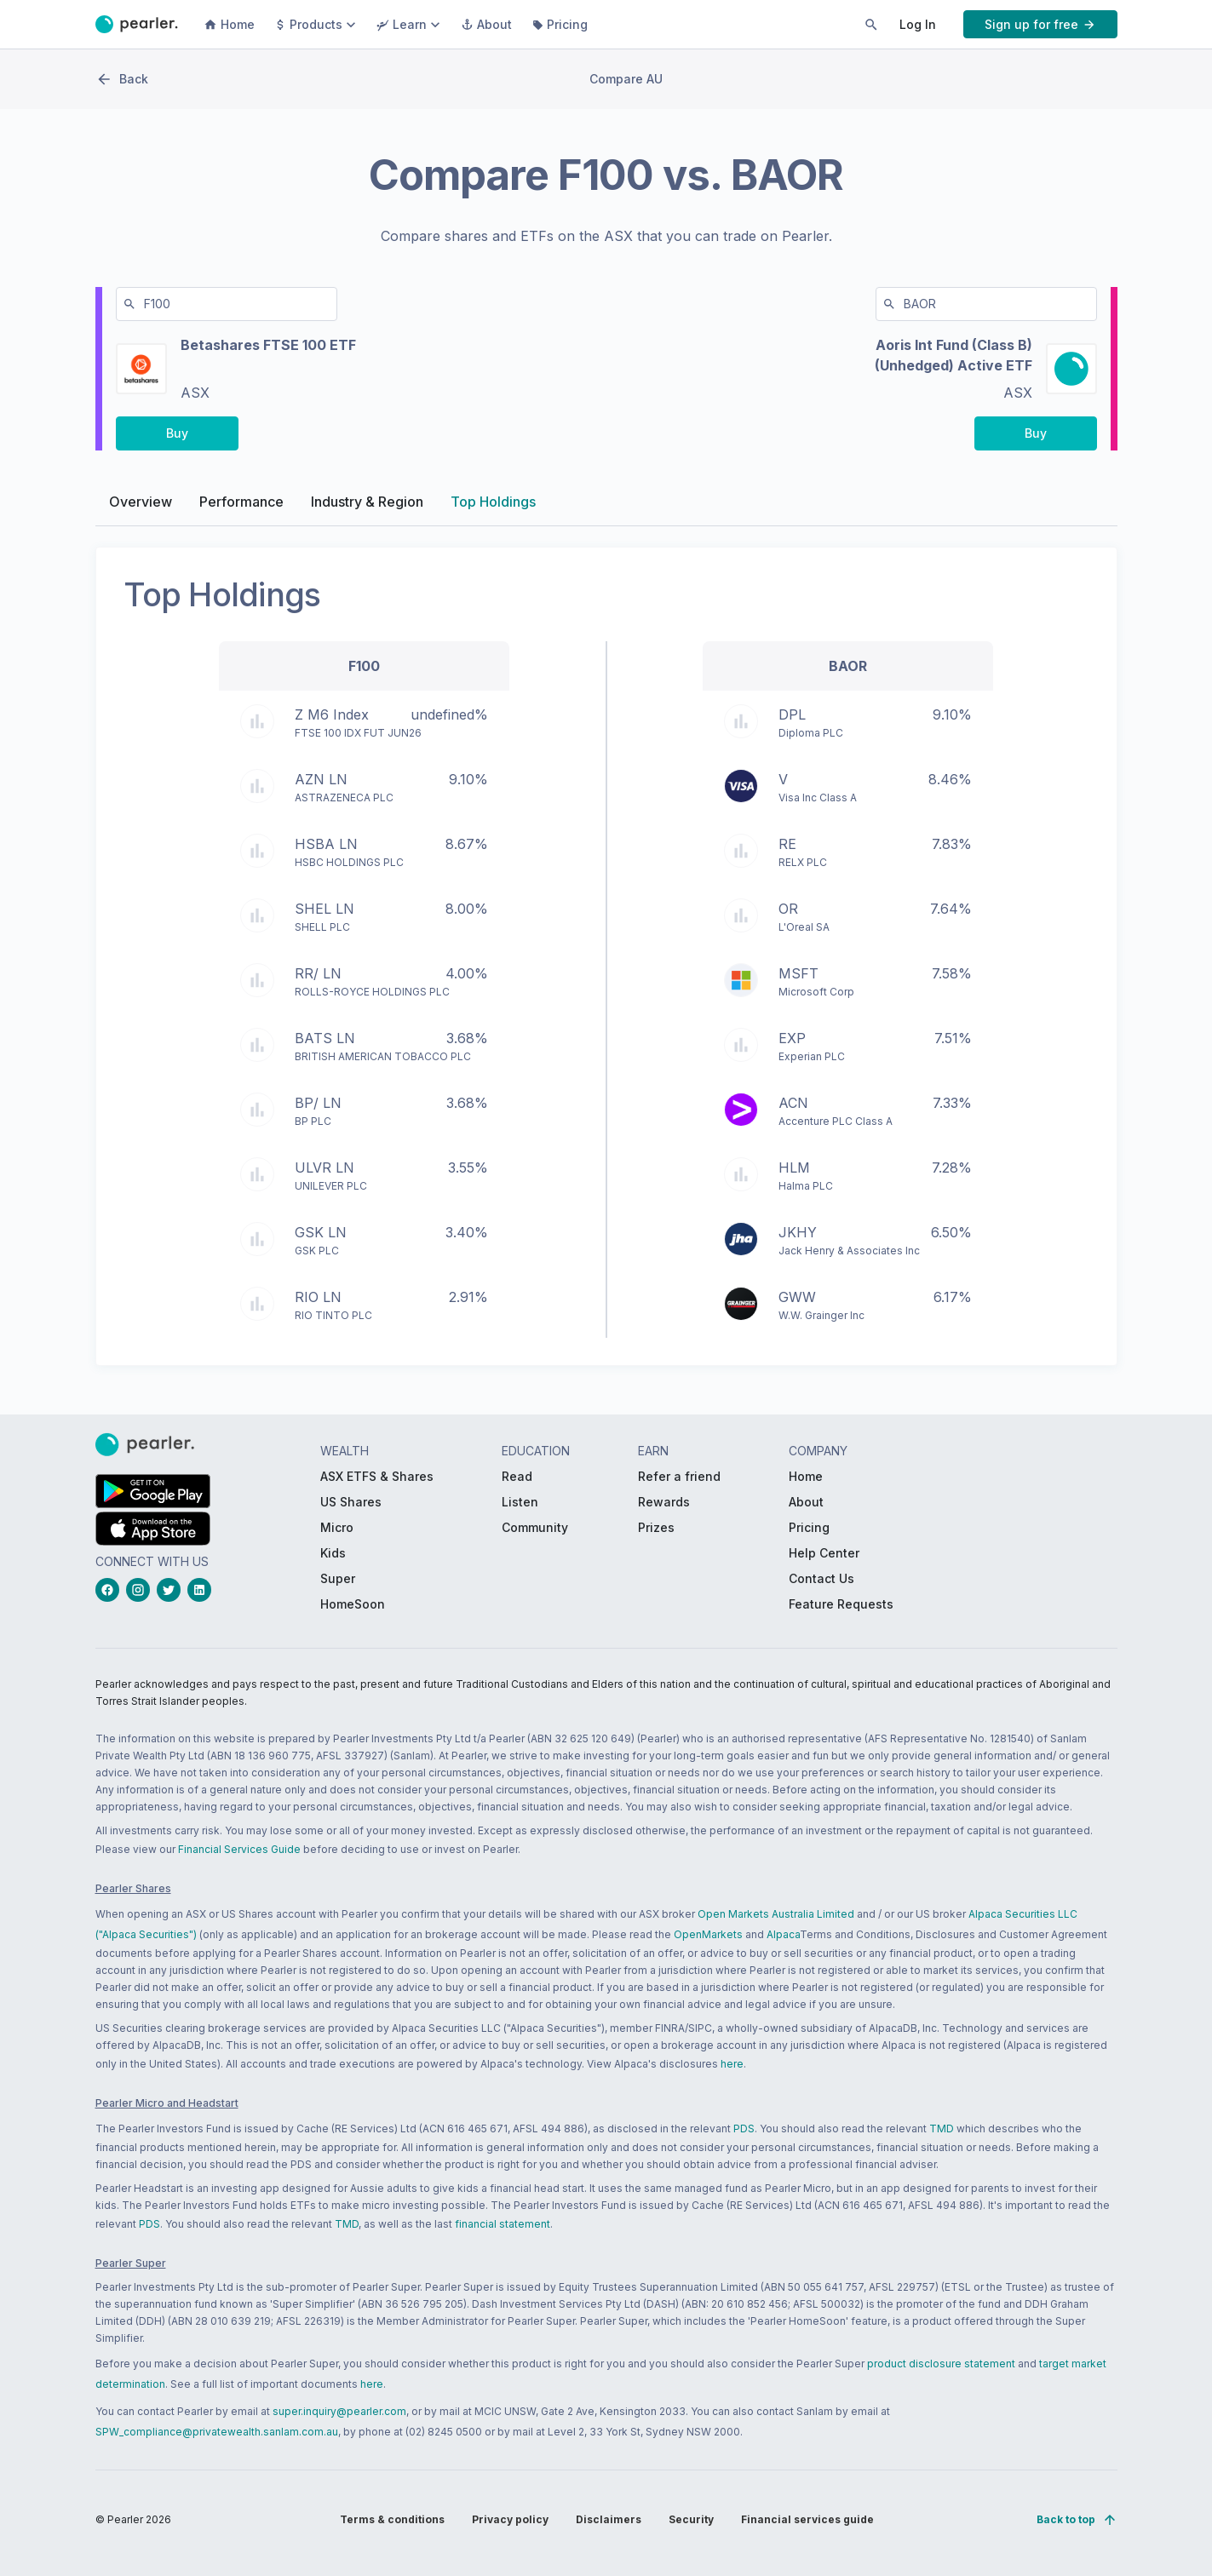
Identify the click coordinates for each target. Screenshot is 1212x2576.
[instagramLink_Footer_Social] (141, 1590)
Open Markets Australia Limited (776, 1914)
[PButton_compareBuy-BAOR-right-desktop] (1035, 439)
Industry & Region (367, 507)
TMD (941, 2128)
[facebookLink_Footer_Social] (110, 1590)
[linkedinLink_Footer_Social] (202, 1590)
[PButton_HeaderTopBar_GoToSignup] (1040, 24)
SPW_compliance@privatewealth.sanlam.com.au (216, 2431)
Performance (241, 507)
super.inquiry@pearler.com (339, 2411)
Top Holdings (493, 507)
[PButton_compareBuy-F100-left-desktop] (177, 439)
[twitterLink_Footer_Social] (172, 1590)
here (732, 2063)
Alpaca (783, 1934)
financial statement (502, 2223)
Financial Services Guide (239, 1849)
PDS (744, 2128)
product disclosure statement (941, 2363)
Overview (140, 507)
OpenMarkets (708, 1934)
